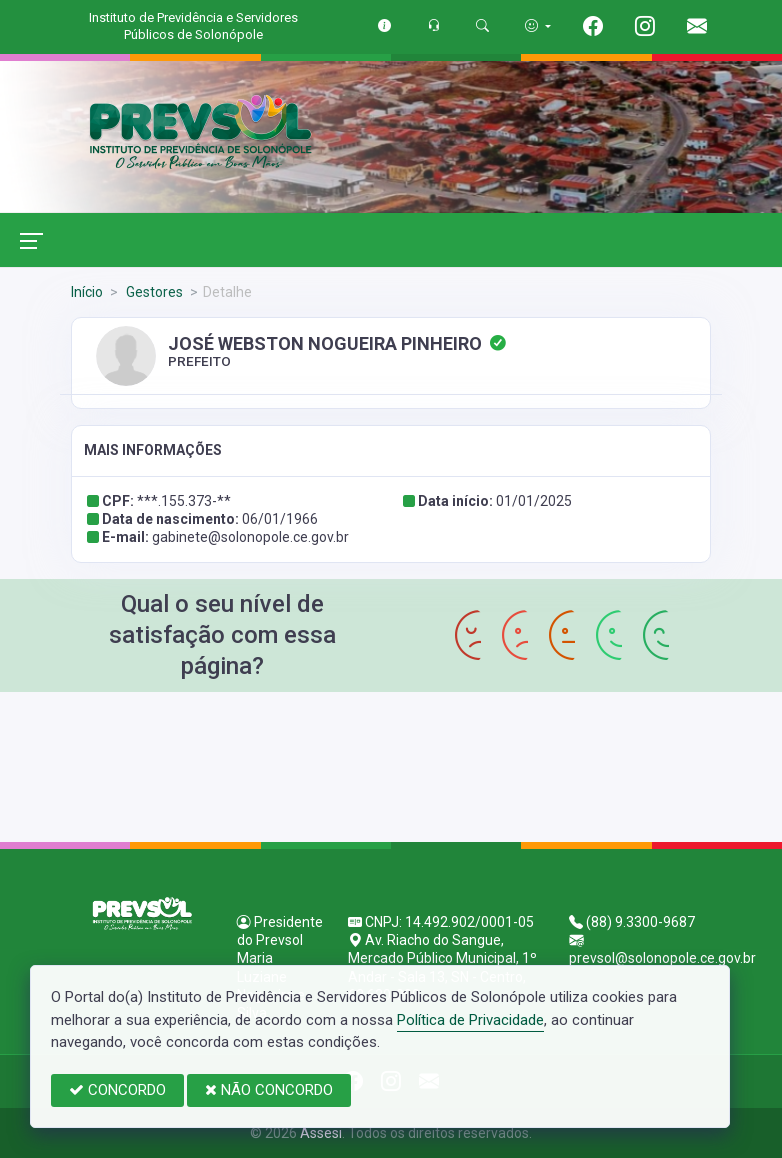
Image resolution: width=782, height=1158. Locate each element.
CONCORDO (117, 1090)
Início (87, 292)
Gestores (153, 292)
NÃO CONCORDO (269, 1090)
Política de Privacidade (470, 1020)
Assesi (321, 1133)
